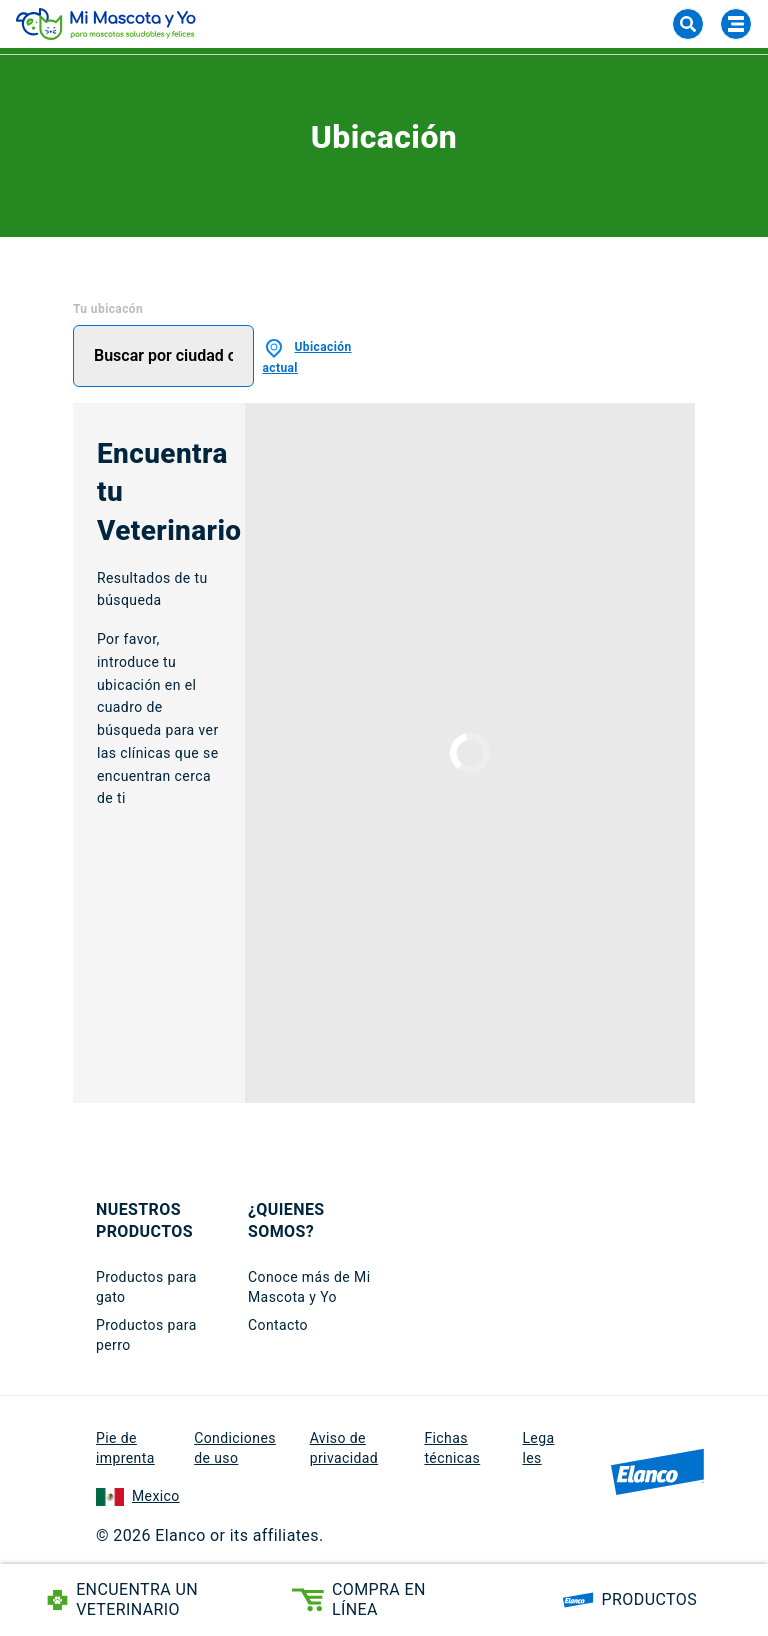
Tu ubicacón (108, 309)
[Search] (688, 24)
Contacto (278, 1325)
